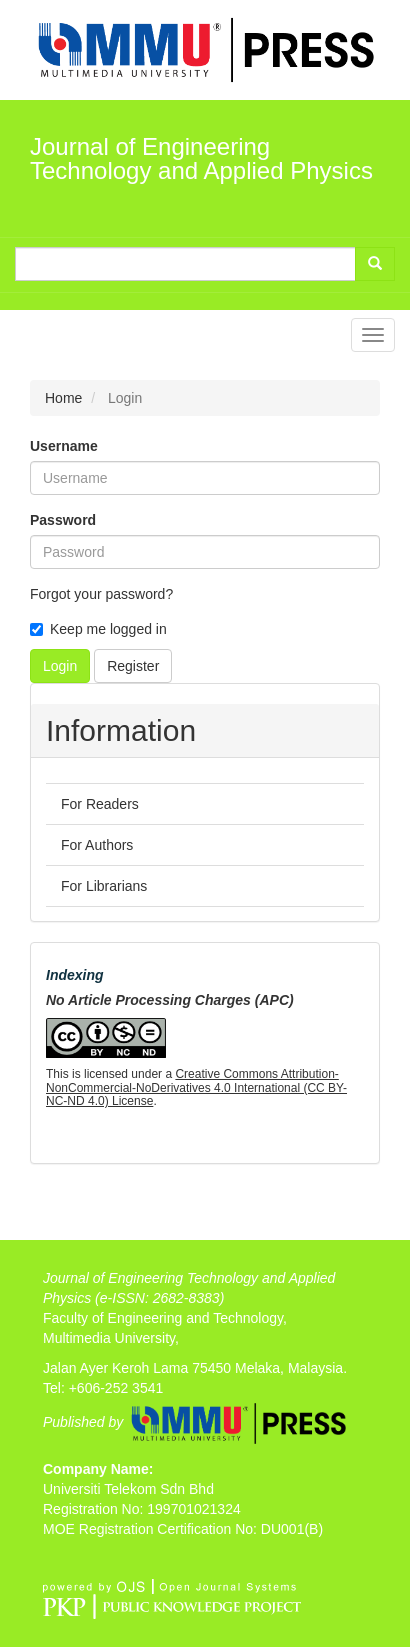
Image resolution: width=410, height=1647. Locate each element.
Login (60, 666)
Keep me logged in (98, 629)
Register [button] (133, 666)
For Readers (100, 804)
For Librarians (104, 886)
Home (63, 398)
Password (63, 520)
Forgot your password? (101, 594)
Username (64, 446)
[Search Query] (185, 264)
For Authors (97, 845)
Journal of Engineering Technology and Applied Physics (201, 158)
